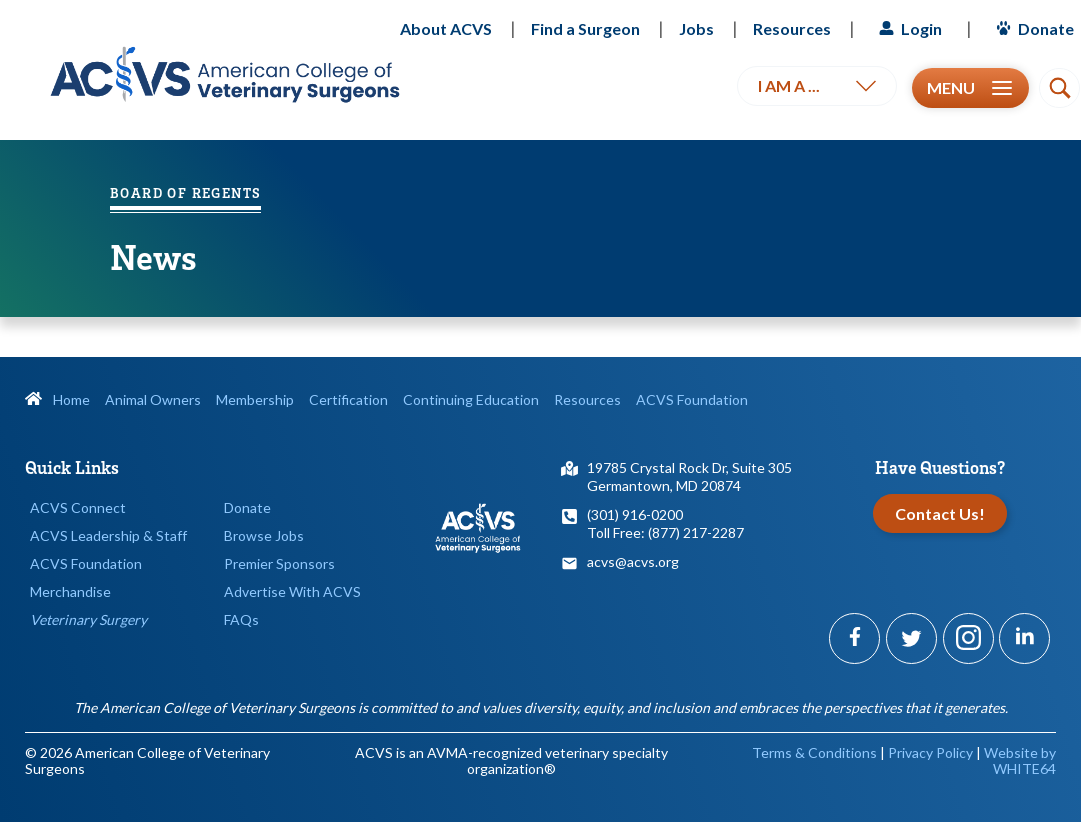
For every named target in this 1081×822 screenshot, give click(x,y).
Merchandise (70, 591)
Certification (348, 399)
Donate (1032, 28)
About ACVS (446, 28)
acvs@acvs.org (633, 561)
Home (57, 399)
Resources (792, 28)
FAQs (241, 619)
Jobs (696, 28)
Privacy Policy (930, 752)
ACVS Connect (78, 507)
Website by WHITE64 (1020, 760)
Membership (255, 399)
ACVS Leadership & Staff (108, 535)
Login (908, 28)
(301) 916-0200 (635, 514)
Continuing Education (471, 399)
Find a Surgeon (585, 28)
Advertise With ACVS (292, 591)
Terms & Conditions (814, 752)
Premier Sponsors (279, 563)
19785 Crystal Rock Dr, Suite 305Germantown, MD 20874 (689, 476)
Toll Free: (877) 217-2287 (665, 532)
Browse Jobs (264, 535)
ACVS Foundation (692, 399)
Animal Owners (153, 399)
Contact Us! (940, 513)
